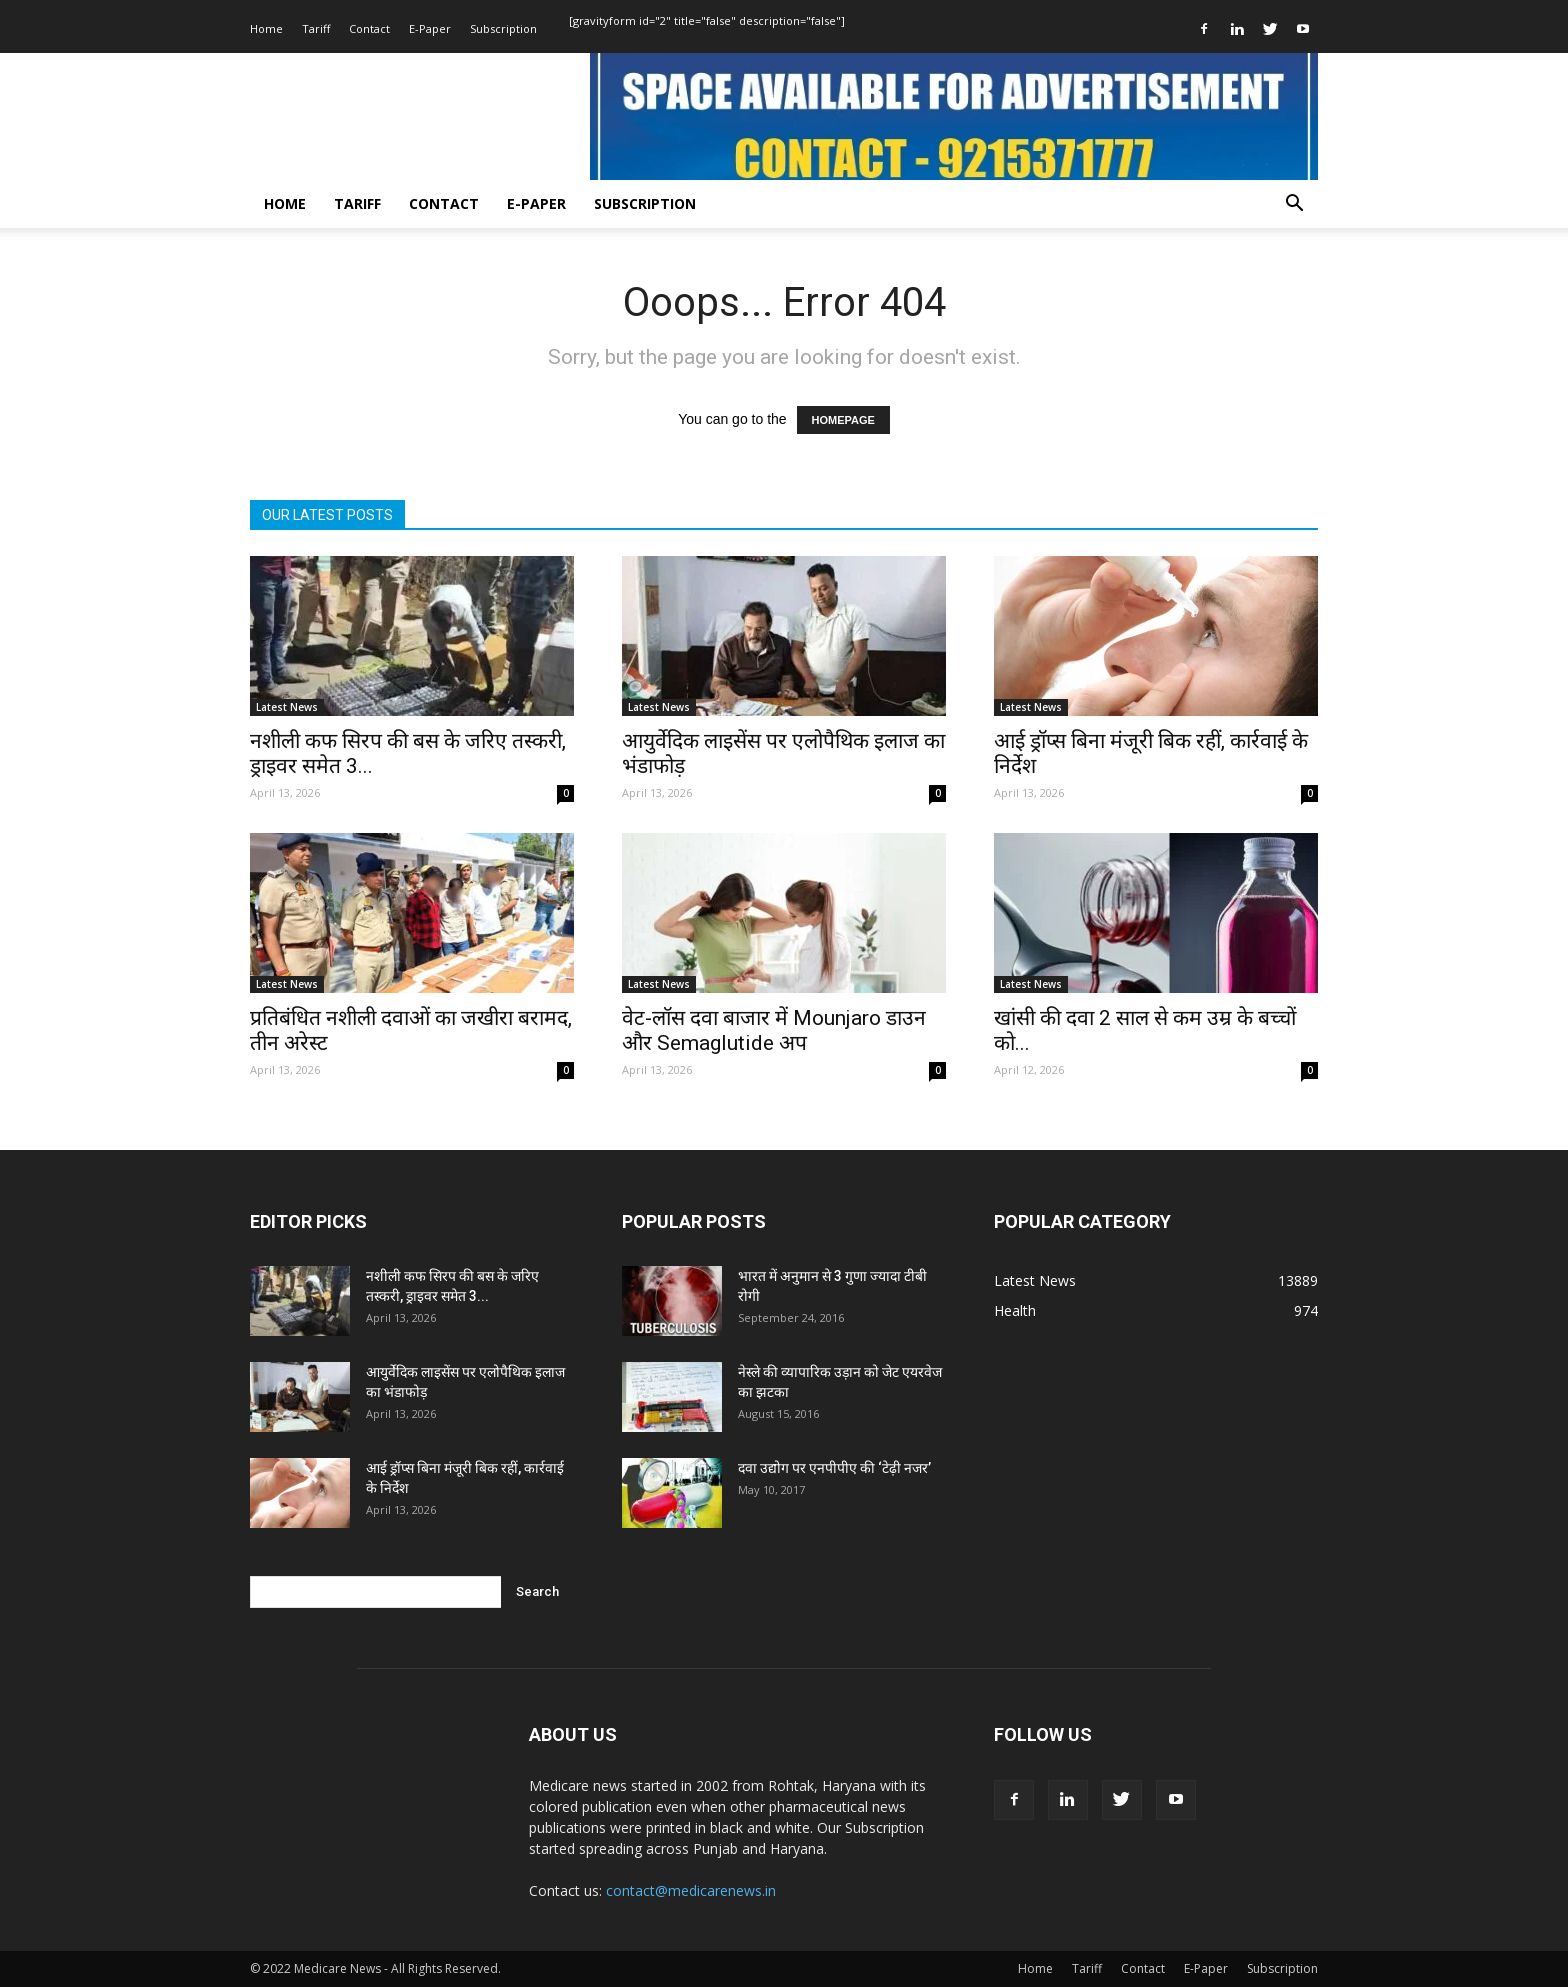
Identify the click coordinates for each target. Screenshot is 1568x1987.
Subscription (503, 28)
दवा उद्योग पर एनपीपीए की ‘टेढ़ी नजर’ (834, 1468)
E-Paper (430, 28)
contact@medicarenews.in (691, 1890)
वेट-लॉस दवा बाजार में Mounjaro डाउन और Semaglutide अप (774, 1030)
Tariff (316, 28)
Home (266, 28)
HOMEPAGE (843, 420)
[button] (1294, 205)
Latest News (287, 707)
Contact (369, 28)
